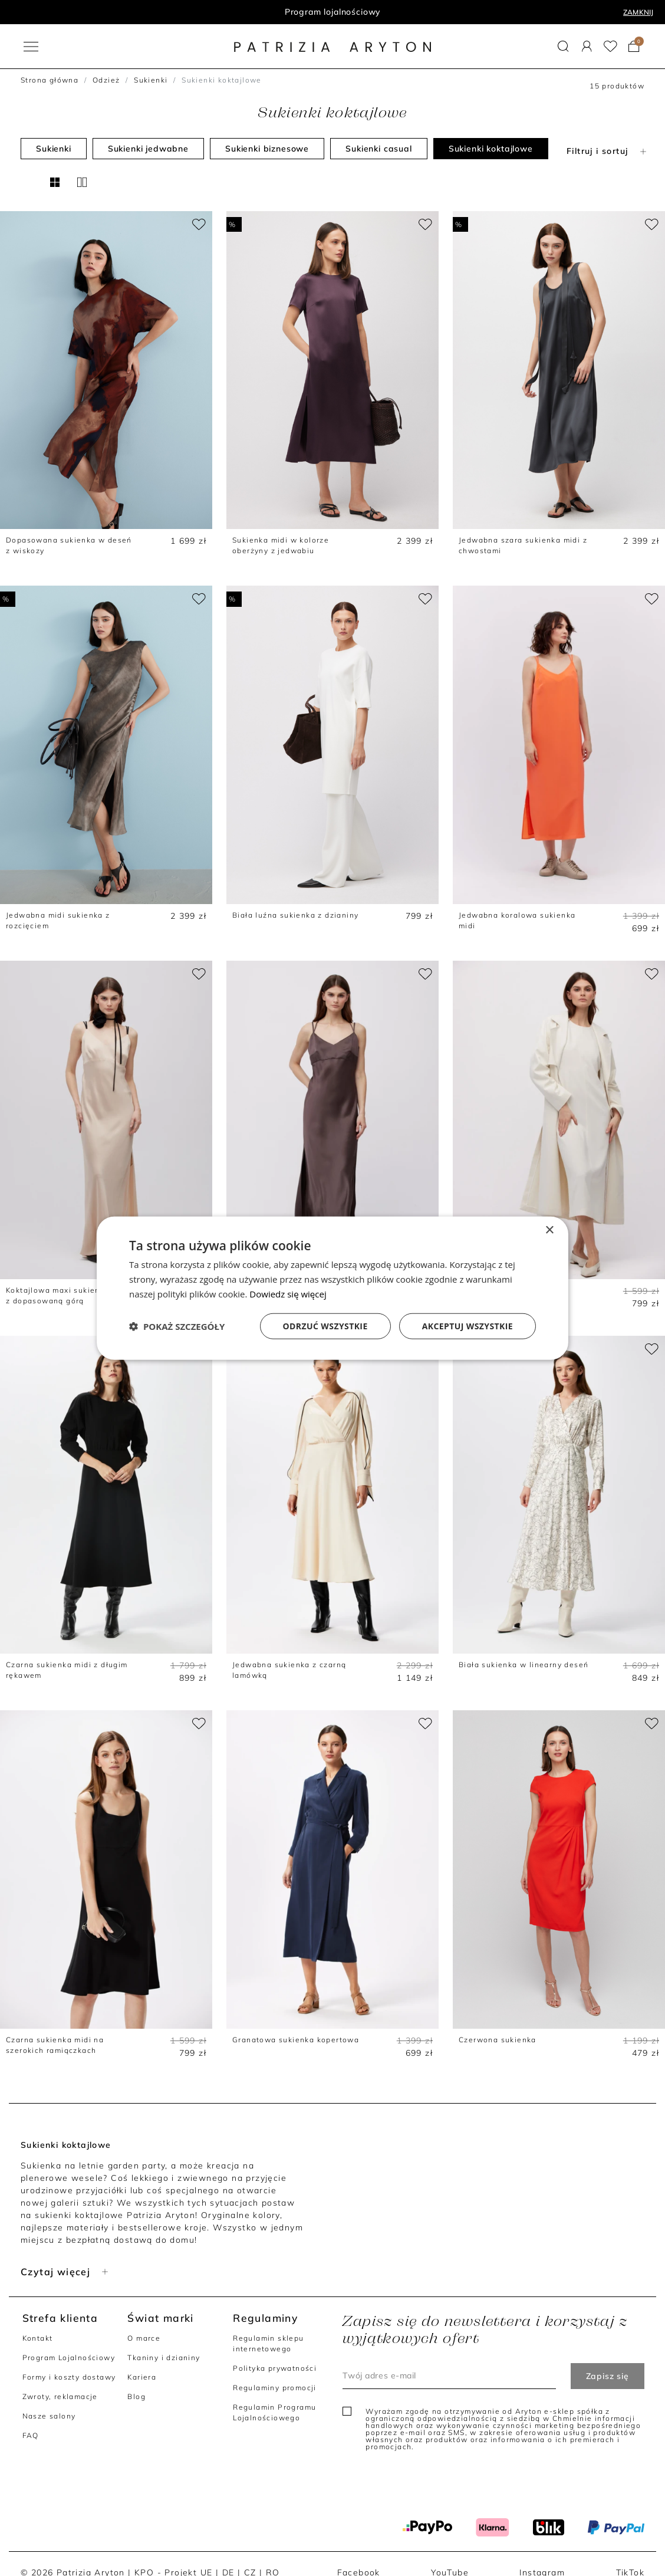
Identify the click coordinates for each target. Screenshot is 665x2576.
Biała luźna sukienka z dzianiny (295, 915)
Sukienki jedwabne (148, 148)
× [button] (549, 1230)
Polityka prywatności (275, 2368)
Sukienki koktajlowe (491, 148)
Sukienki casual (378, 148)
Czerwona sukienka (497, 2039)
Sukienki (150, 79)
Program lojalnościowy (333, 11)
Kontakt (37, 2338)
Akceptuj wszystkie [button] (467, 1325)
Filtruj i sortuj (607, 151)
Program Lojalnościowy (68, 2357)
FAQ (30, 2435)
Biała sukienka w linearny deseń (523, 1664)
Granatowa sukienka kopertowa (295, 2039)
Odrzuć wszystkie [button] (325, 1325)
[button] (563, 46)
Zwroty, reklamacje (60, 2396)
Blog (136, 2396)
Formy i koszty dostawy (69, 2377)
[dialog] (332, 1288)
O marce (143, 2338)
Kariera (141, 2377)
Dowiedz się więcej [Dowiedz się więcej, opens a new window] (287, 1294)
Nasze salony (49, 2415)
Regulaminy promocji (275, 2387)
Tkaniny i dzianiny (163, 2357)
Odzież (106, 79)
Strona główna (49, 79)
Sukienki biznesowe (267, 148)
